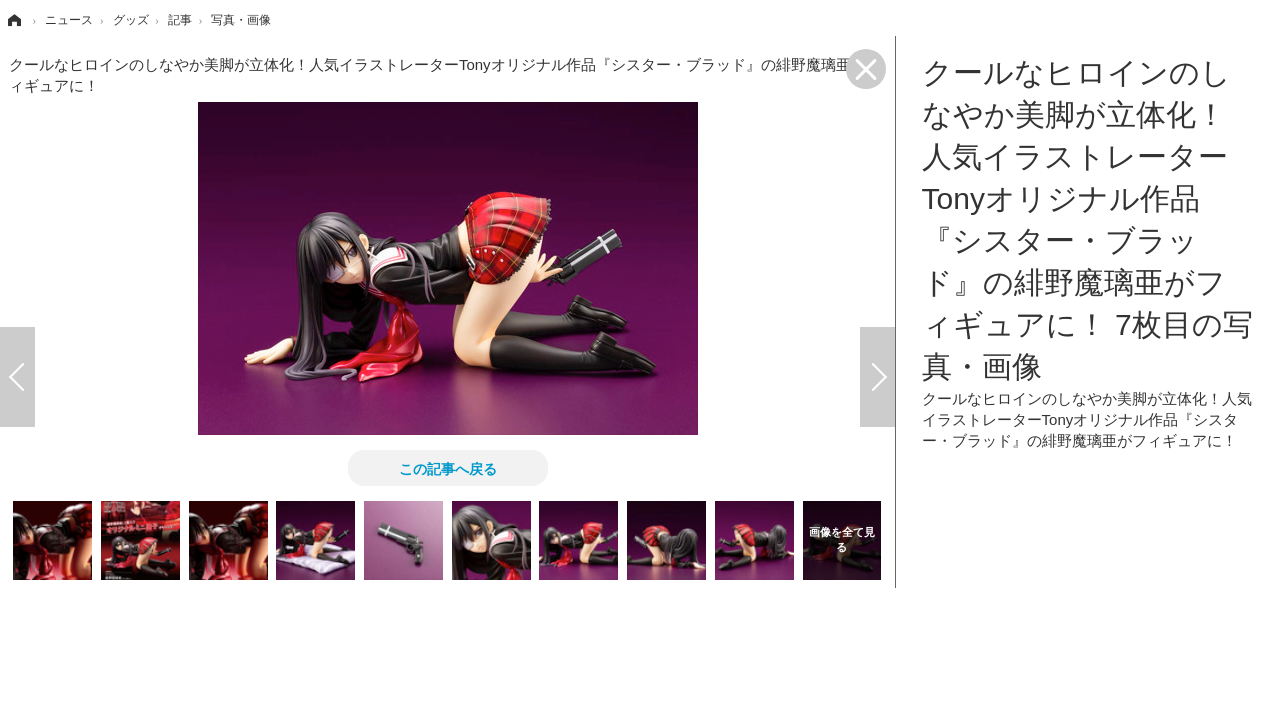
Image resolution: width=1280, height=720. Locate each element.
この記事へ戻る (448, 468)
